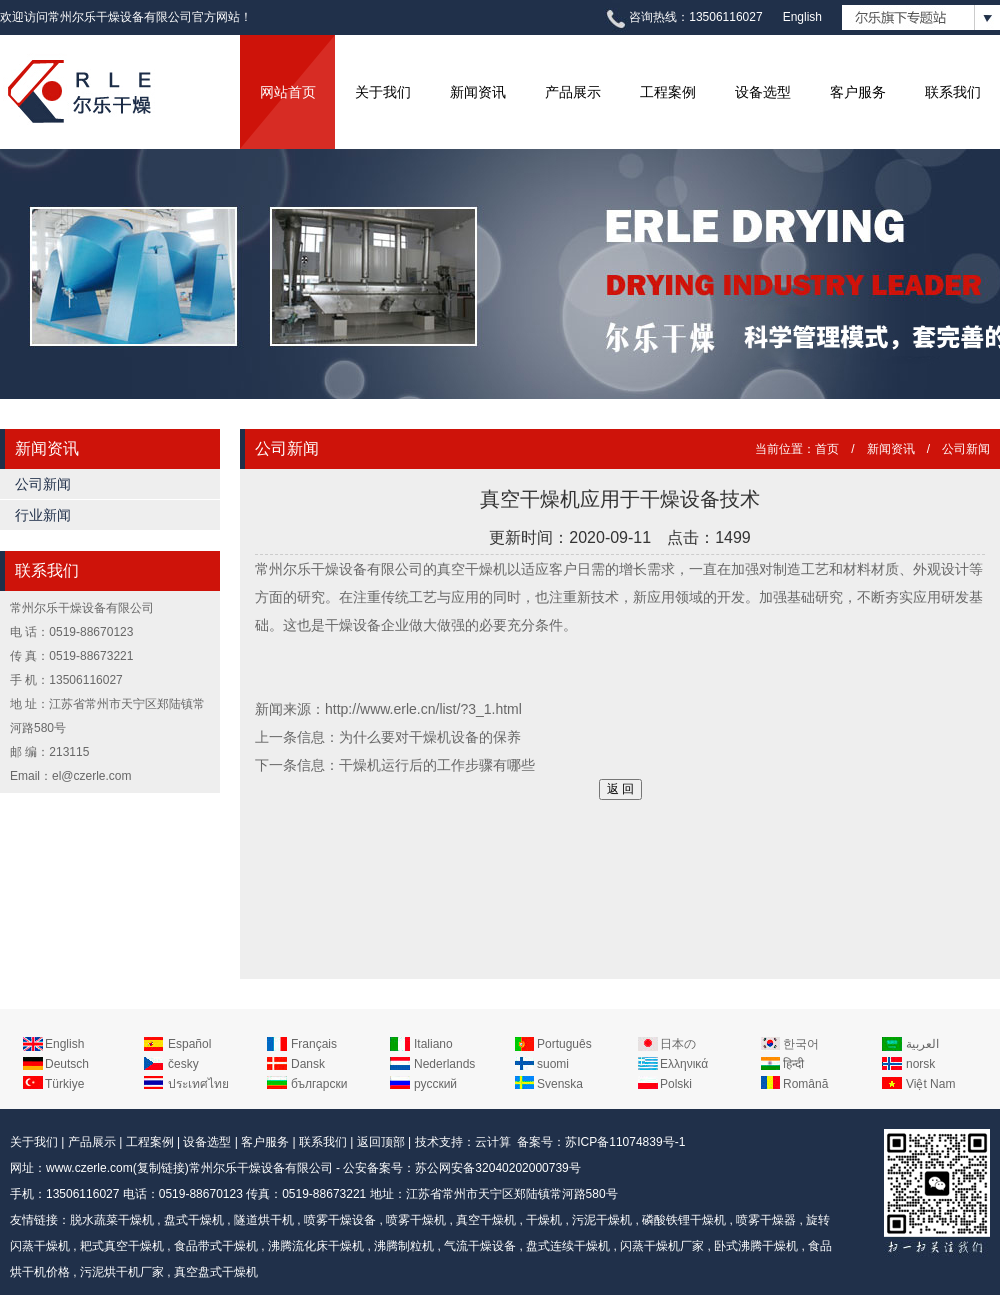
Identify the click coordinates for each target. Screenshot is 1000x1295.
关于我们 (383, 92)
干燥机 (544, 1220)
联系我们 (953, 92)
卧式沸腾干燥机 (756, 1246)
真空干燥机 (486, 1220)
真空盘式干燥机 (216, 1272)
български (319, 1084)
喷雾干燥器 (766, 1220)
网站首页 (288, 92)
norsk (920, 1064)
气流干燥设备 (480, 1246)
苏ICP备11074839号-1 (625, 1142)
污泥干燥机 (602, 1220)
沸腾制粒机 (404, 1246)
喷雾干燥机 (416, 1220)
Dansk (308, 1064)
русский (435, 1084)
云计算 (493, 1142)
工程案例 (668, 92)
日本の (678, 1044)
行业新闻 (43, 515)
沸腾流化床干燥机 (316, 1246)
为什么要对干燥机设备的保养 (430, 737)
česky (183, 1064)
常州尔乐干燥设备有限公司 (261, 1168)
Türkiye (64, 1084)
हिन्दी (793, 1064)
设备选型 (763, 92)
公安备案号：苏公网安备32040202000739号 (461, 1168)
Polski (676, 1084)
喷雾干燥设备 (340, 1220)
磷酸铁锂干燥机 (684, 1220)
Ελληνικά (684, 1064)
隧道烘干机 (264, 1220)
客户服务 (858, 92)
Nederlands (444, 1064)
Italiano (433, 1044)
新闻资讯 (478, 92)
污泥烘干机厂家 (122, 1272)
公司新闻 (43, 484)
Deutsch (67, 1064)
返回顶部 (381, 1142)
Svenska (560, 1084)
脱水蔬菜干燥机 (112, 1220)
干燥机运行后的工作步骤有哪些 (437, 765)
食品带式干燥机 (216, 1246)
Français (314, 1044)
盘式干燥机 (194, 1220)
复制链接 (161, 1168)
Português (564, 1044)
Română (805, 1084)
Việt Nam (930, 1084)
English (802, 17)
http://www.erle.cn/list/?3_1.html (423, 709)
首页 (827, 449)
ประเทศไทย (198, 1084)
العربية (922, 1044)
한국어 (801, 1044)
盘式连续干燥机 (568, 1246)
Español (189, 1044)
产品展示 (573, 92)
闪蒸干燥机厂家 (662, 1246)
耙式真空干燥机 (122, 1246)
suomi (553, 1064)
